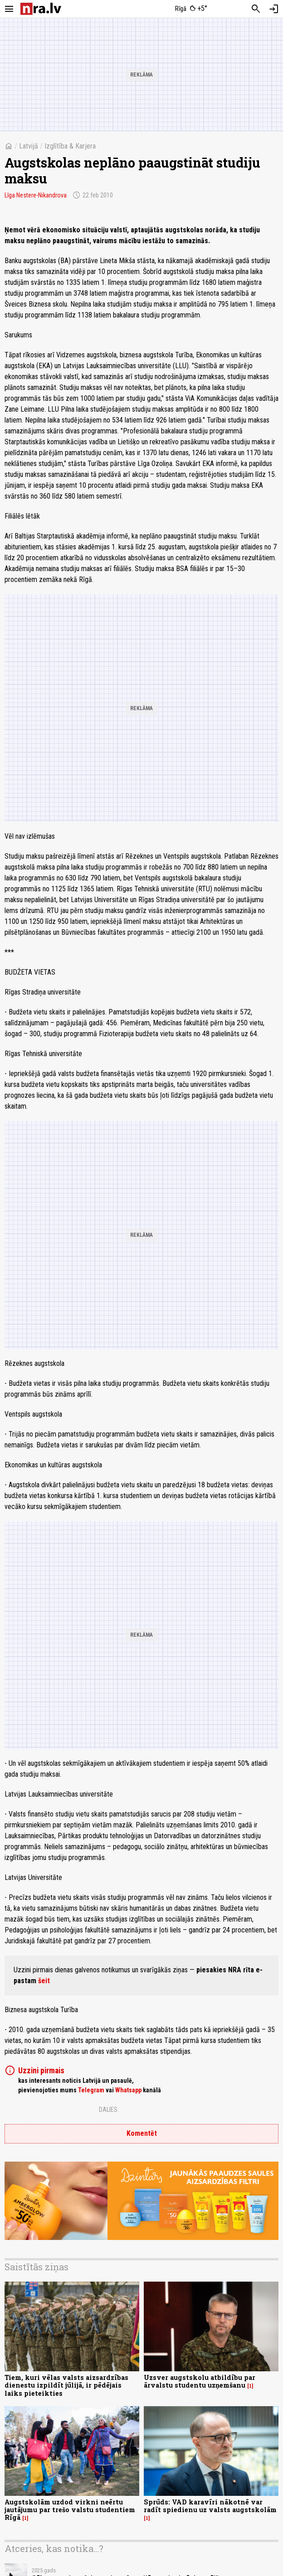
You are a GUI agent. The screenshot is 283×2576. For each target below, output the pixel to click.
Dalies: (109, 2109)
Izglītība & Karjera (70, 146)
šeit (44, 1980)
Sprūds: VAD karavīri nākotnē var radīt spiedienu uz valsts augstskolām (210, 2506)
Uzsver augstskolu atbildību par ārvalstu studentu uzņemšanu (199, 2381)
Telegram (91, 2090)
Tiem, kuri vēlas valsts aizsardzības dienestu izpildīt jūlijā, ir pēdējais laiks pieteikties (66, 2385)
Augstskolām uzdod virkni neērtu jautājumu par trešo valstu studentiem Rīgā (70, 2510)
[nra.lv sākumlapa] (40, 9)
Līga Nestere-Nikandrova (36, 195)
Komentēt (142, 2133)
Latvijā (28, 146)
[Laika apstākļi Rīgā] (191, 9)
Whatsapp (128, 2090)
